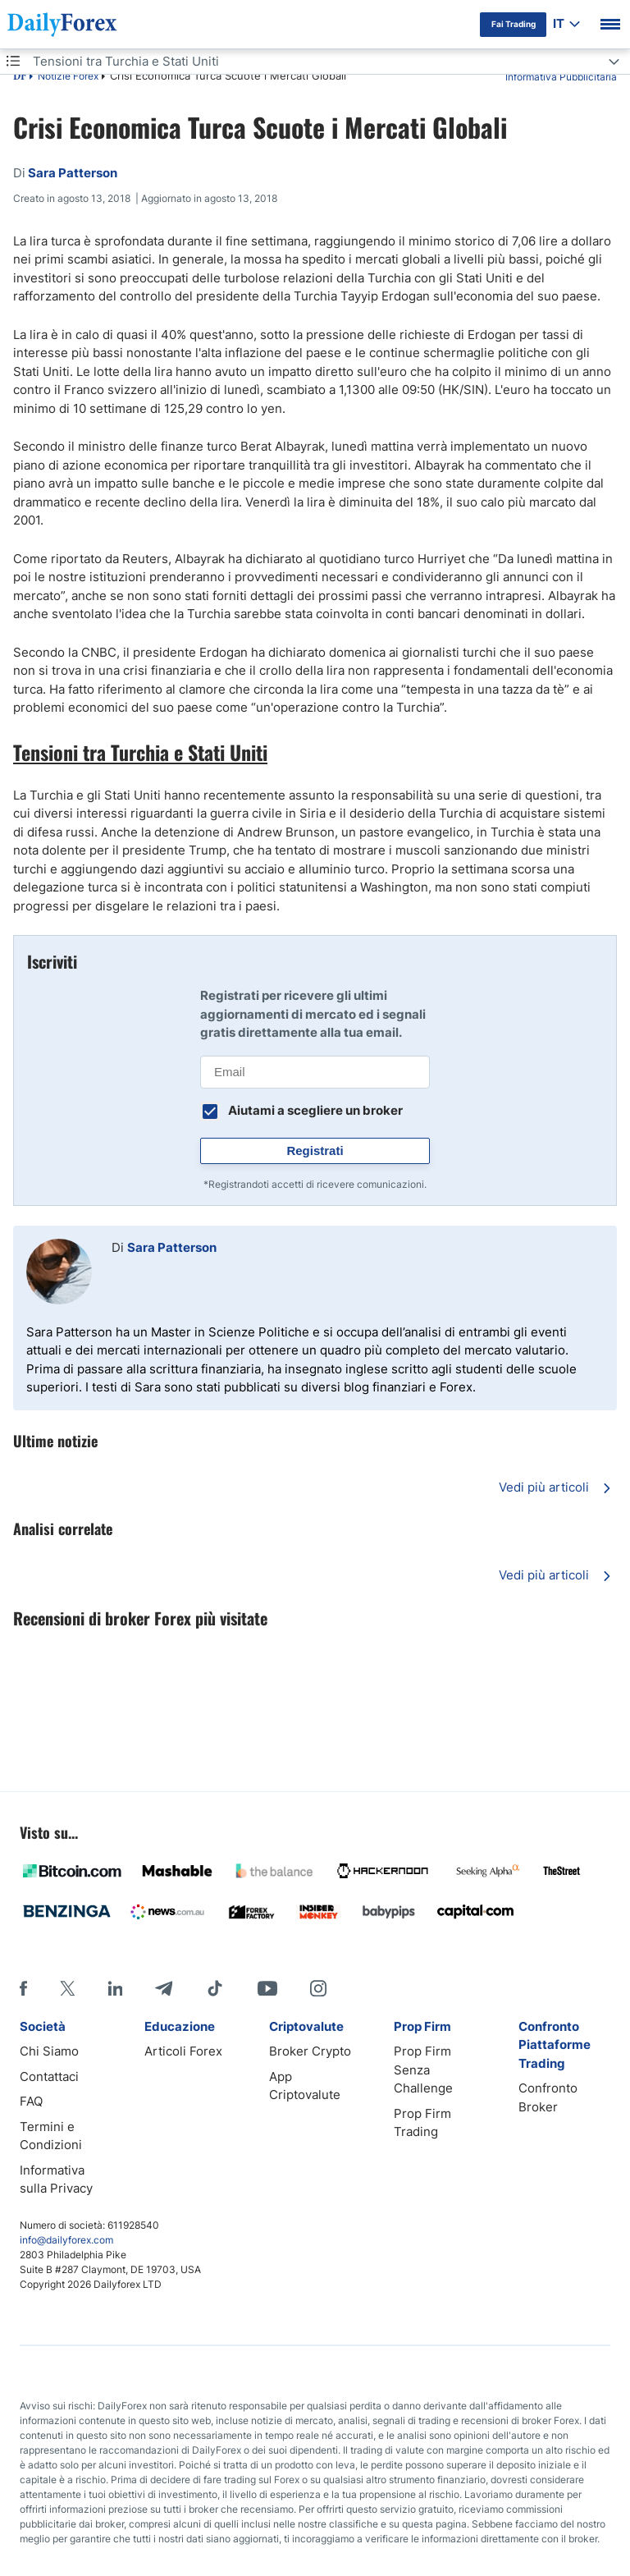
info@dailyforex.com (66, 2240)
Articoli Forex (183, 2051)
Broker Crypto (310, 2051)
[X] (67, 1988)
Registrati (314, 1150)
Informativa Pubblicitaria (561, 77)
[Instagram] (318, 1988)
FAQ (31, 2101)
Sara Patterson (172, 1247)
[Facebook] (23, 1988)
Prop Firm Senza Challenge (423, 2069)
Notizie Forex (68, 76)
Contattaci (49, 2076)
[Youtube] (267, 1988)
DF (19, 77)
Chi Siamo (49, 2051)
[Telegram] (163, 1988)
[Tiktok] (215, 1988)
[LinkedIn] (114, 1988)
